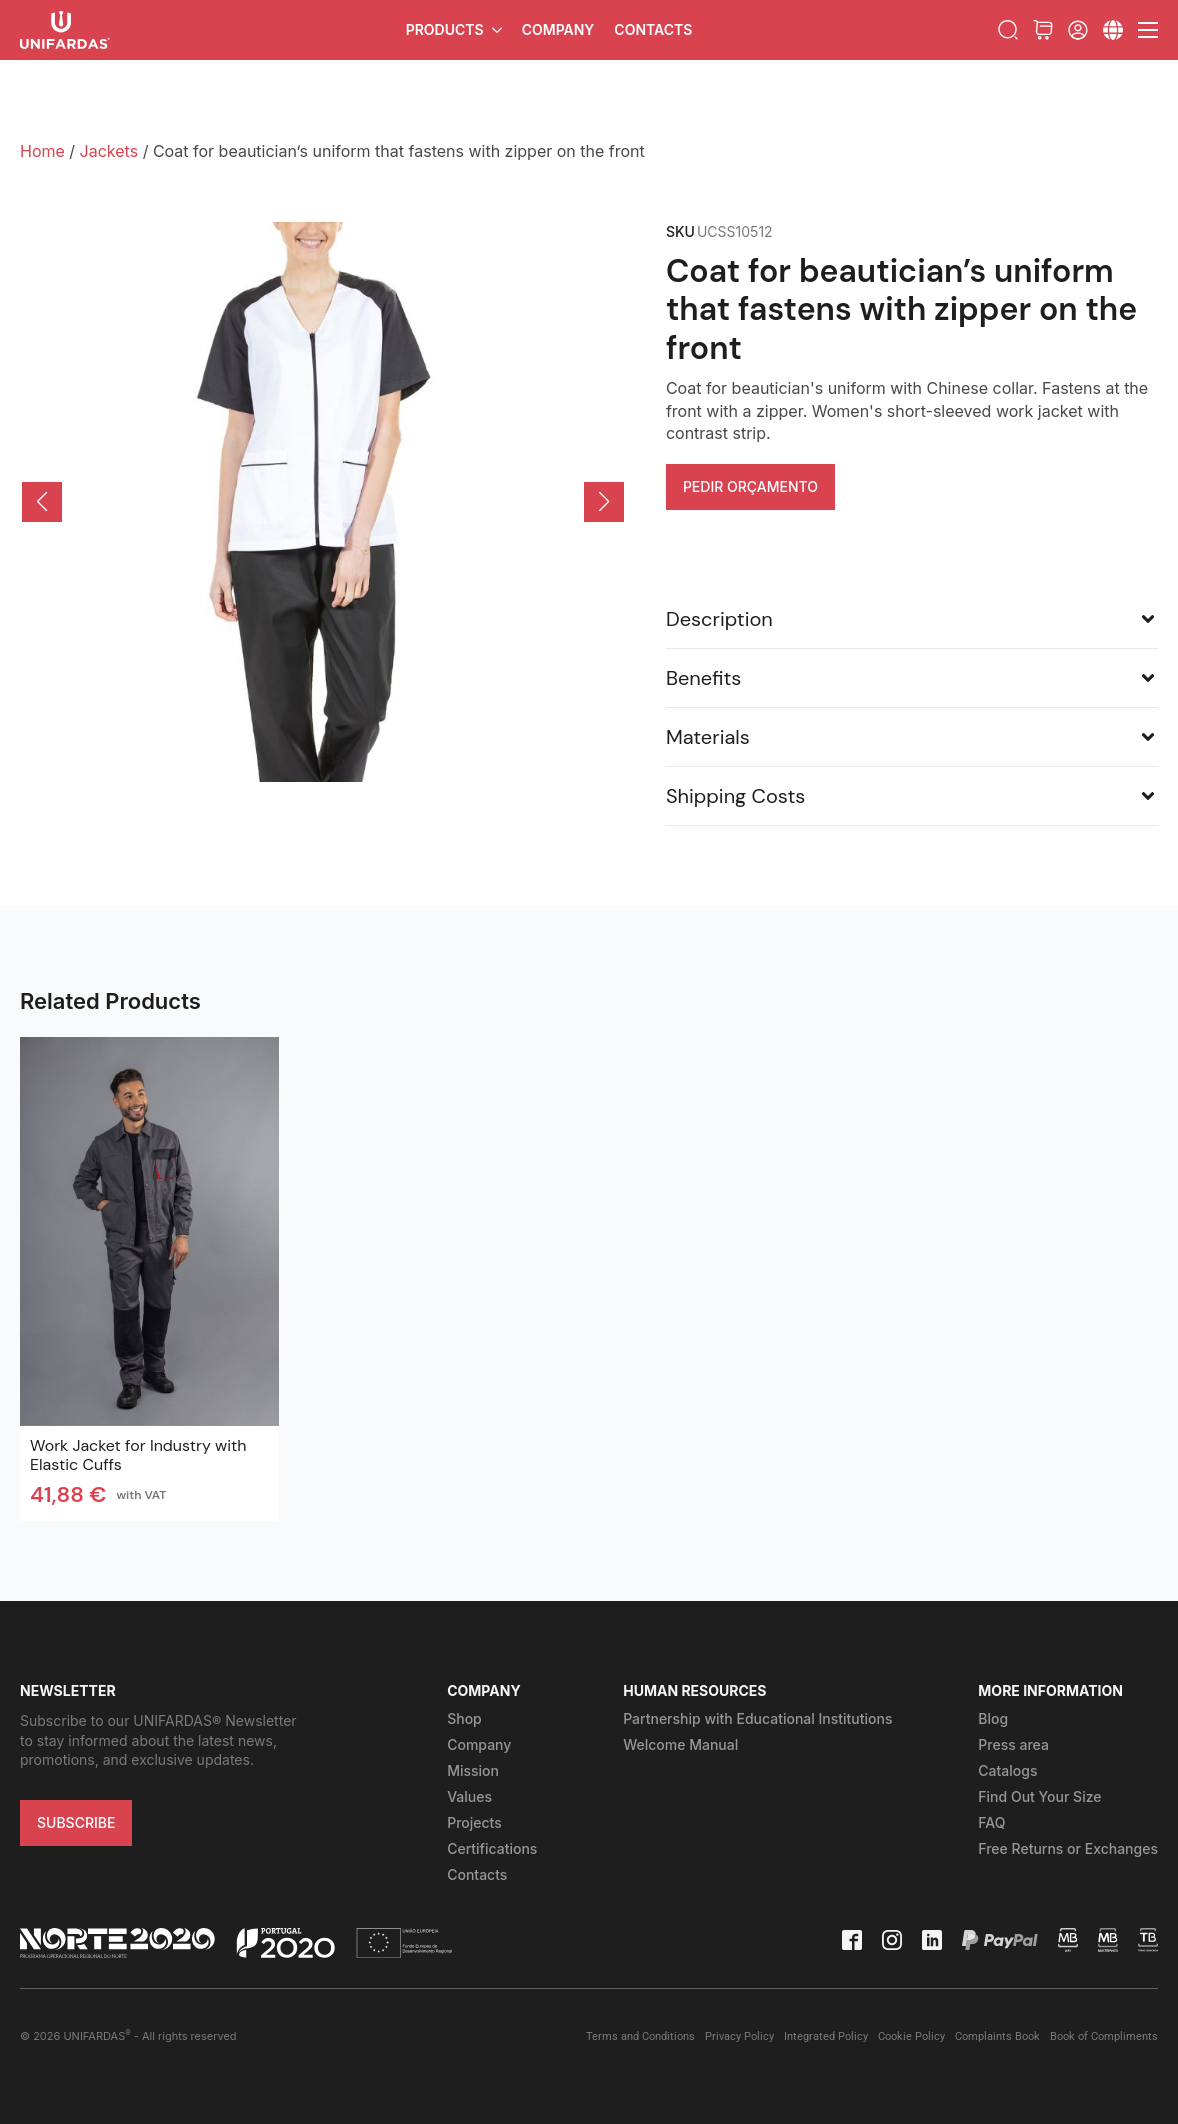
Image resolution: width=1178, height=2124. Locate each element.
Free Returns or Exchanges (1068, 1848)
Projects (474, 1822)
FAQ (991, 1822)
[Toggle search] (1008, 30)
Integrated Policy (826, 2036)
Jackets (109, 151)
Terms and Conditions (640, 2036)
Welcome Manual (680, 1744)
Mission (473, 1770)
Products (445, 29)
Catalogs (1007, 1770)
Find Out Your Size (1039, 1796)
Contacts (653, 29)
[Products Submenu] (498, 30)
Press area (1013, 1744)
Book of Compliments (1104, 2036)
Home (42, 151)
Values (469, 1796)
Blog (993, 1718)
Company (558, 29)
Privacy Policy (739, 2036)
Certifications (492, 1848)
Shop (464, 1718)
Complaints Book (997, 2036)
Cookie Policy (911, 2036)
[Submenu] (1113, 30)
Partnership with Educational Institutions (757, 1718)
